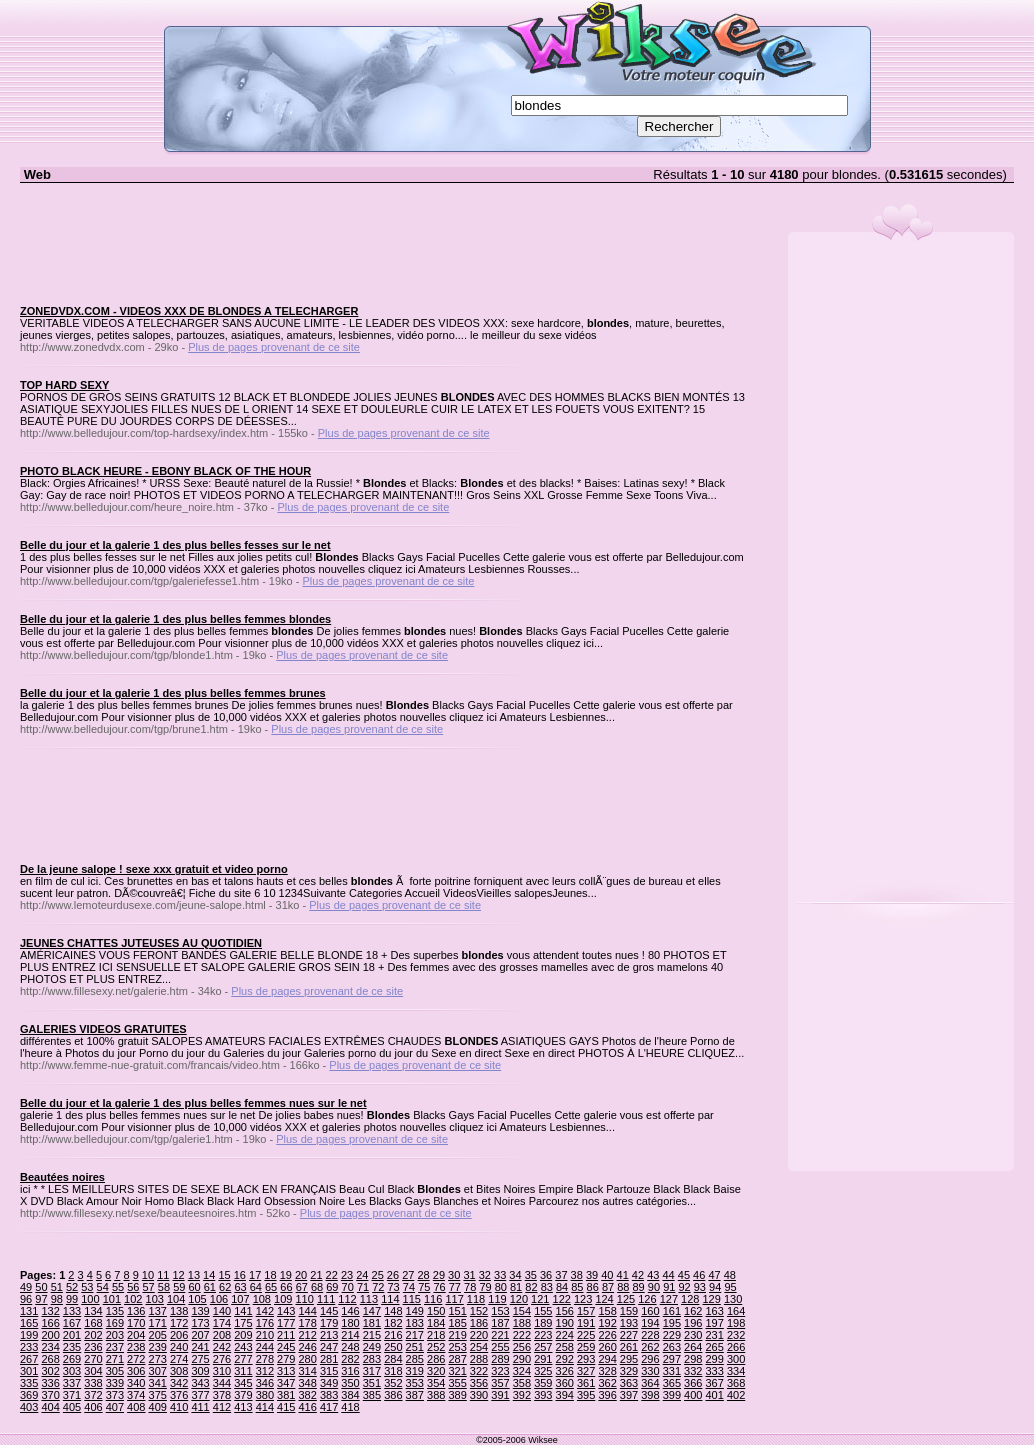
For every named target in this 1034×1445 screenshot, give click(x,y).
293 (586, 1359)
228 (650, 1335)
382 (307, 1395)
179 (329, 1323)
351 (372, 1383)
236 (93, 1347)
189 (543, 1323)
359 (543, 1383)
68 (317, 1287)
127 (669, 1299)
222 (522, 1335)
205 (158, 1335)
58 (164, 1287)
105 (197, 1299)
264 (693, 1347)
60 (194, 1287)
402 (736, 1395)
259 (586, 1347)
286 (436, 1359)
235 (72, 1347)
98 (57, 1299)
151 (457, 1311)
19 (286, 1275)
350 (350, 1383)
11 (163, 1275)
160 (650, 1311)
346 (265, 1383)
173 (200, 1323)
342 (179, 1383)
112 (347, 1299)
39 (592, 1275)
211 (286, 1335)
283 (372, 1359)
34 (515, 1275)
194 (650, 1323)
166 (50, 1323)
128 (690, 1299)
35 (531, 1275)
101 (112, 1299)
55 (118, 1287)
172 (179, 1323)
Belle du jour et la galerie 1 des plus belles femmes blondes (175, 619)
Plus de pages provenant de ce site (274, 347)
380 (265, 1395)
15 (224, 1275)
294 (607, 1359)
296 (650, 1359)
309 (200, 1371)
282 (350, 1359)
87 (608, 1287)
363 (629, 1383)
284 (393, 1359)
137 (158, 1311)
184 (436, 1323)
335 (29, 1383)
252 (436, 1347)
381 (286, 1395)
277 (243, 1359)
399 (672, 1395)
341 (158, 1383)
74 (409, 1287)
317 (372, 1371)
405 (72, 1407)
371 (72, 1395)
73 (394, 1287)
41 (623, 1275)
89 (639, 1287)
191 (586, 1323)
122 (562, 1299)
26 (393, 1275)
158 (607, 1311)
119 (497, 1299)
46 (699, 1275)
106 (219, 1299)
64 (256, 1287)
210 (265, 1335)
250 (393, 1347)
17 (255, 1275)
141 (243, 1311)
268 (50, 1359)
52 (72, 1287)
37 (561, 1275)
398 (650, 1395)
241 (200, 1347)
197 (715, 1323)
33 (500, 1275)
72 (378, 1287)
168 (93, 1323)
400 (693, 1395)
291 (543, 1359)
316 (350, 1371)
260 (607, 1347)
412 (222, 1407)
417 (329, 1407)
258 (565, 1347)
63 (240, 1287)
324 (522, 1371)
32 (485, 1275)
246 (307, 1347)
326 (565, 1371)
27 (408, 1275)
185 (457, 1323)
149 (415, 1311)
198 (736, 1323)
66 (286, 1287)
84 (562, 1287)
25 (378, 1275)
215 (372, 1335)
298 (693, 1359)
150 (436, 1311)
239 (158, 1347)
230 (693, 1335)
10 (148, 1275)
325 (543, 1371)
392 (522, 1395)
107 (240, 1299)
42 (638, 1275)
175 (243, 1323)
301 (29, 1371)
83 (547, 1287)
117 (454, 1299)
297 (672, 1359)
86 (593, 1287)
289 (500, 1359)
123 (583, 1299)
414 (265, 1407)
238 (136, 1347)
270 (93, 1359)
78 (470, 1287)
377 (200, 1395)
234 (50, 1347)
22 (332, 1275)
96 (26, 1299)
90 (654, 1287)
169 (115, 1323)
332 (693, 1371)
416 (307, 1407)
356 (479, 1383)
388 (436, 1395)
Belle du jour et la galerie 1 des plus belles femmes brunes (173, 693)
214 (350, 1335)
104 (176, 1299)
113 (369, 1299)
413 (243, 1407)
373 (115, 1395)
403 (29, 1407)
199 (29, 1335)
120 (519, 1299)
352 (393, 1383)
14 (209, 1275)
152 (479, 1311)
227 (629, 1335)
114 (390, 1299)
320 (436, 1371)
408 (136, 1407)
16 (240, 1275)
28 (423, 1275)
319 (415, 1371)
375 (158, 1395)
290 (522, 1359)
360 (565, 1383)
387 (415, 1395)
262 (650, 1347)
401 (715, 1395)
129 (711, 1299)
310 (222, 1371)
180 (350, 1323)
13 (194, 1275)
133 (72, 1311)
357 (500, 1383)
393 (543, 1395)
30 (454, 1275)
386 (393, 1395)
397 (629, 1395)
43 (653, 1275)
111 (326, 1299)
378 (222, 1395)
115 (412, 1299)
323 (500, 1371)
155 (543, 1311)
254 (479, 1347)
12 (178, 1275)
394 (565, 1395)
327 (586, 1371)
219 (457, 1335)
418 (350, 1407)
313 (286, 1371)
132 (50, 1311)
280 (307, 1359)
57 (149, 1287)
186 (479, 1323)
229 (672, 1335)
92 (684, 1287)
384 (350, 1395)
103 (155, 1299)
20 (301, 1275)
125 (626, 1299)
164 (736, 1311)
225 (586, 1335)
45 (684, 1275)
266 (736, 1347)
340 (136, 1383)
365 (672, 1383)
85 (577, 1287)
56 (133, 1287)
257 (543, 1347)
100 (90, 1299)
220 (479, 1335)
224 (565, 1335)
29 (439, 1275)
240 (179, 1347)
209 (243, 1335)
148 (393, 1311)
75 (424, 1287)
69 (332, 1287)
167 (72, 1323)
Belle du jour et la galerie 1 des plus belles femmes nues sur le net (193, 1103)
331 (672, 1371)
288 (479, 1359)
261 (629, 1347)
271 (115, 1359)
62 (225, 1287)
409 (158, 1407)
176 (265, 1323)
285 (415, 1359)
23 (347, 1275)
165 (29, 1323)
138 (179, 1311)
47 (714, 1275)
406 (93, 1407)
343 (200, 1383)
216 (393, 1335)
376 (179, 1395)
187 (500, 1323)
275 (200, 1359)
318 (393, 1371)
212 (307, 1335)
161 (672, 1311)
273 (158, 1359)
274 (179, 1359)
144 (307, 1311)
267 (29, 1359)
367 (715, 1383)
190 (565, 1323)
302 (50, 1371)
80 (501, 1287)
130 (733, 1299)
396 (607, 1395)
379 (243, 1395)
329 (629, 1371)
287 (457, 1359)
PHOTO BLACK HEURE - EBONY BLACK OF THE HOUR (165, 471)
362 (607, 1383)
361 (586, 1383)
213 (329, 1335)
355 (457, 1383)
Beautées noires (62, 1177)
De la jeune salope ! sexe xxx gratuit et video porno (154, 869)
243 (243, 1347)
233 (29, 1347)
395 (586, 1395)
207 (200, 1335)
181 (372, 1323)
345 (243, 1383)
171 (158, 1323)
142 (265, 1311)
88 (623, 1287)
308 (179, 1371)
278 (265, 1359)
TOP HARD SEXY (64, 385)
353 (415, 1383)
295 (629, 1359)
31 (469, 1275)
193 (629, 1323)
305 (115, 1371)
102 (133, 1299)
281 (329, 1359)
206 (179, 1335)
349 (329, 1383)
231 (715, 1335)
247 (329, 1347)
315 (329, 1371)
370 (50, 1395)
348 (307, 1383)
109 (283, 1299)
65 (271, 1287)
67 (302, 1287)
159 (629, 1311)
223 (543, 1335)
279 (286, 1359)
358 (522, 1383)
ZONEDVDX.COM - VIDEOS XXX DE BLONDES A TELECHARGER (189, 311)
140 (222, 1311)
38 (577, 1275)
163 (715, 1311)
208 (222, 1335)
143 (286, 1311)
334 (736, 1371)
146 (350, 1311)
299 (715, 1359)
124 (604, 1299)
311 (243, 1371)
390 (479, 1395)
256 (522, 1347)
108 (262, 1299)
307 (158, 1371)
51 (57, 1287)
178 (307, 1323)
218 (436, 1335)
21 (316, 1275)
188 (522, 1323)
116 (433, 1299)
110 (304, 1299)
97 (41, 1299)
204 (136, 1335)
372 (93, 1395)
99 (72, 1299)
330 (650, 1371)
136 (136, 1311)
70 (348, 1287)
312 (265, 1371)
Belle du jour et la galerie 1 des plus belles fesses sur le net (175, 545)
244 (265, 1347)
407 (115, 1407)
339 (115, 1383)
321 (457, 1371)
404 (50, 1407)
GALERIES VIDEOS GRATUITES (103, 1029)
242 (222, 1347)
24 (362, 1275)
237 (115, 1347)
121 (540, 1299)
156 (565, 1311)
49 (26, 1287)
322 (479, 1371)
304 (93, 1371)
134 (93, 1311)
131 (29, 1311)
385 (372, 1395)
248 (350, 1347)
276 (222, 1359)
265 (715, 1347)
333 (715, 1371)
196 (693, 1323)
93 (700, 1287)
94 (715, 1287)
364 (650, 1383)
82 (531, 1287)
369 (29, 1395)
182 (393, 1323)
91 (669, 1287)
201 (72, 1335)
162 (693, 1311)
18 (270, 1275)
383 (329, 1395)
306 (136, 1371)
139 (200, 1311)
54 (103, 1287)
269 (72, 1359)
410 (179, 1407)
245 (286, 1347)
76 (439, 1287)
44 (668, 1275)
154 (522, 1311)
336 (50, 1383)
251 (415, 1347)
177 (286, 1323)
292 (565, 1359)
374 (136, 1395)
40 (607, 1275)
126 (647, 1299)
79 (485, 1287)
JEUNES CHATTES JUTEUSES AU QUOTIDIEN (141, 943)
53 (87, 1287)
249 (372, 1347)
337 (72, 1383)
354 (436, 1383)
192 (607, 1323)
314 (307, 1371)
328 (607, 1371)
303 (72, 1371)
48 (730, 1275)
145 (329, 1311)
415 (286, 1407)
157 (586, 1311)
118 (476, 1299)
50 (41, 1287)
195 (672, 1323)
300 (736, 1359)
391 (500, 1395)
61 (210, 1287)
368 (736, 1383)
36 (546, 1275)
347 (286, 1383)
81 (516, 1287)
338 (93, 1383)
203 (115, 1335)
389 (457, 1395)
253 (457, 1347)
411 (200, 1407)
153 (500, 1311)
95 (730, 1287)
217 (415, 1335)
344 (222, 1383)
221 (500, 1335)
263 (672, 1347)
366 (693, 1383)
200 (50, 1335)
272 (136, 1359)
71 (363, 1287)
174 (222, 1323)
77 (455, 1287)
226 (607, 1335)
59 (179, 1287)
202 (93, 1335)
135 (115, 1311)
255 (500, 1347)
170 (136, 1323)
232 (736, 1335)
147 (372, 1311)
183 (415, 1323)
